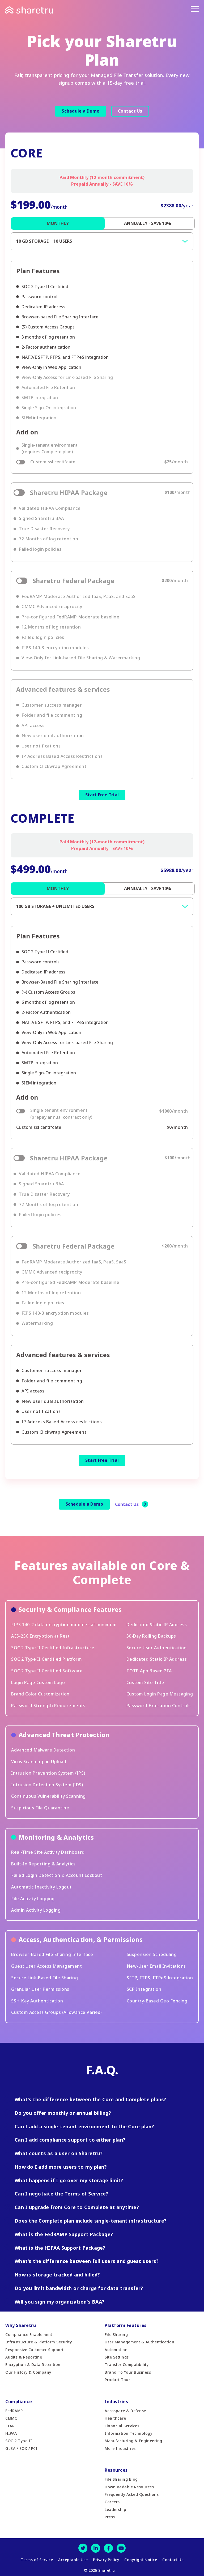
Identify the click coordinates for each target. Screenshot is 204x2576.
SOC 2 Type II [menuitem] (18, 2440)
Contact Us (130, 111)
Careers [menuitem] (112, 2501)
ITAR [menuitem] (10, 2425)
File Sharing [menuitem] (116, 2334)
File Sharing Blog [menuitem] (121, 2479)
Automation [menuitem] (116, 2349)
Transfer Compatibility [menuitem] (126, 2364)
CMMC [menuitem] (11, 2418)
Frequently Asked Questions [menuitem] (132, 2494)
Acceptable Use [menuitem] (73, 2560)
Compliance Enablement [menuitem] (28, 2334)
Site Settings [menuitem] (117, 2357)
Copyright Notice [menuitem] (140, 2560)
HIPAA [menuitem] (11, 2433)
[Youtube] (121, 2548)
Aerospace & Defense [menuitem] (125, 2410)
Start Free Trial (102, 795)
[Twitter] (82, 2548)
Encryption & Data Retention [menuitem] (33, 2364)
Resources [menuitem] (116, 2470)
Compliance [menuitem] (18, 2401)
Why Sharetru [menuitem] (20, 2325)
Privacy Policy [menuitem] (106, 2560)
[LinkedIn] (95, 2548)
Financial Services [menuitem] (122, 2425)
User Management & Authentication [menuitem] (139, 2341)
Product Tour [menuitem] (117, 2379)
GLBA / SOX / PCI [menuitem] (21, 2448)
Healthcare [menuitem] (115, 2418)
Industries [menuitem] (116, 2401)
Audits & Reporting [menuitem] (23, 2357)
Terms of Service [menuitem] (37, 2560)
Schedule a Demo (80, 111)
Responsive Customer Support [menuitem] (34, 2349)
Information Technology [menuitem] (128, 2433)
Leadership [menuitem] (115, 2509)
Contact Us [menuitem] (172, 2560)
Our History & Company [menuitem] (28, 2372)
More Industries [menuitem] (120, 2448)
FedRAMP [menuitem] (14, 2410)
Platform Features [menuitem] (126, 2325)
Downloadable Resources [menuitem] (129, 2486)
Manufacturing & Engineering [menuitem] (133, 2440)
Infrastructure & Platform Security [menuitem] (38, 2341)
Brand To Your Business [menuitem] (128, 2372)
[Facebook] (108, 2548)
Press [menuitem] (110, 2516)
